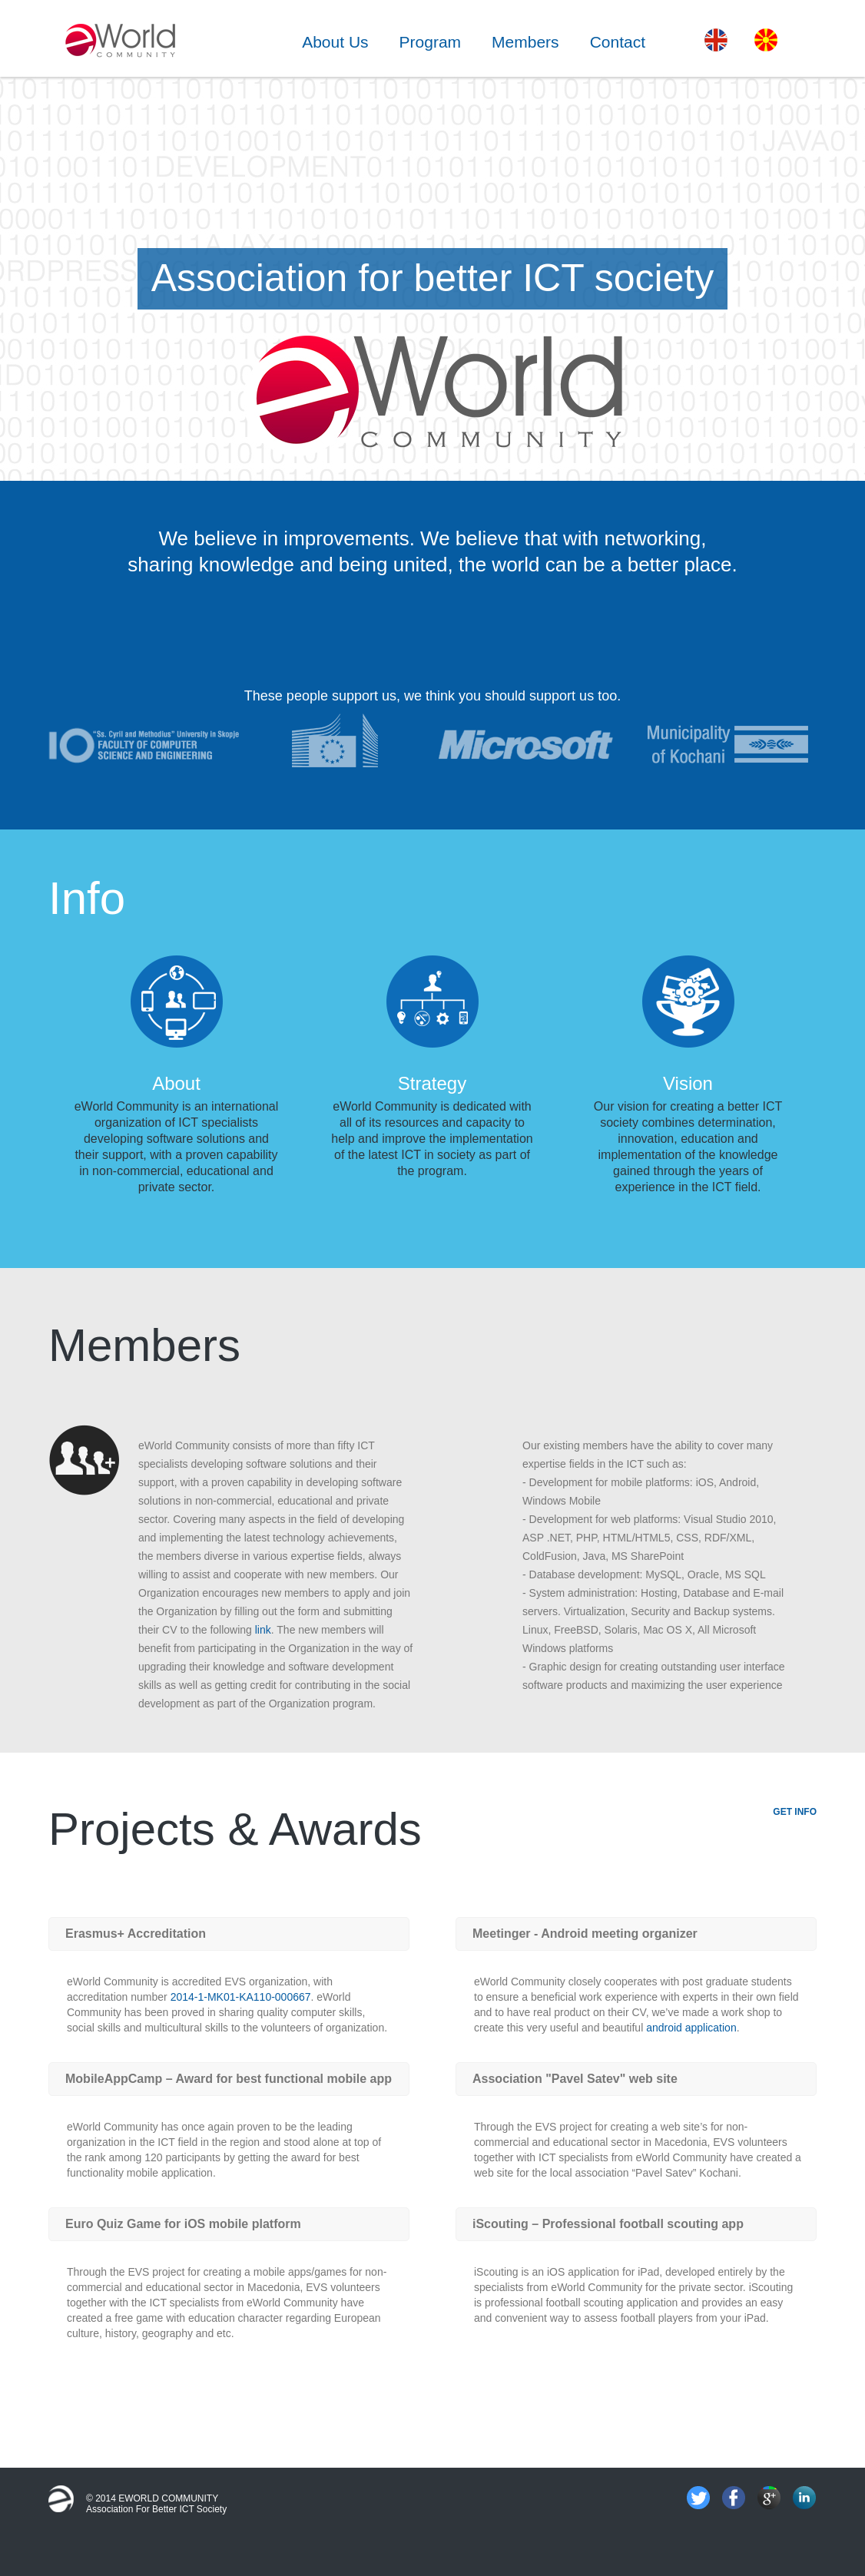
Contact (617, 42)
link (263, 1630)
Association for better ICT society (156, 2509)
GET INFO (795, 1811)
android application (691, 2027)
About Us (335, 42)
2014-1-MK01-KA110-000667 (241, 1997)
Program (430, 42)
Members (525, 42)
